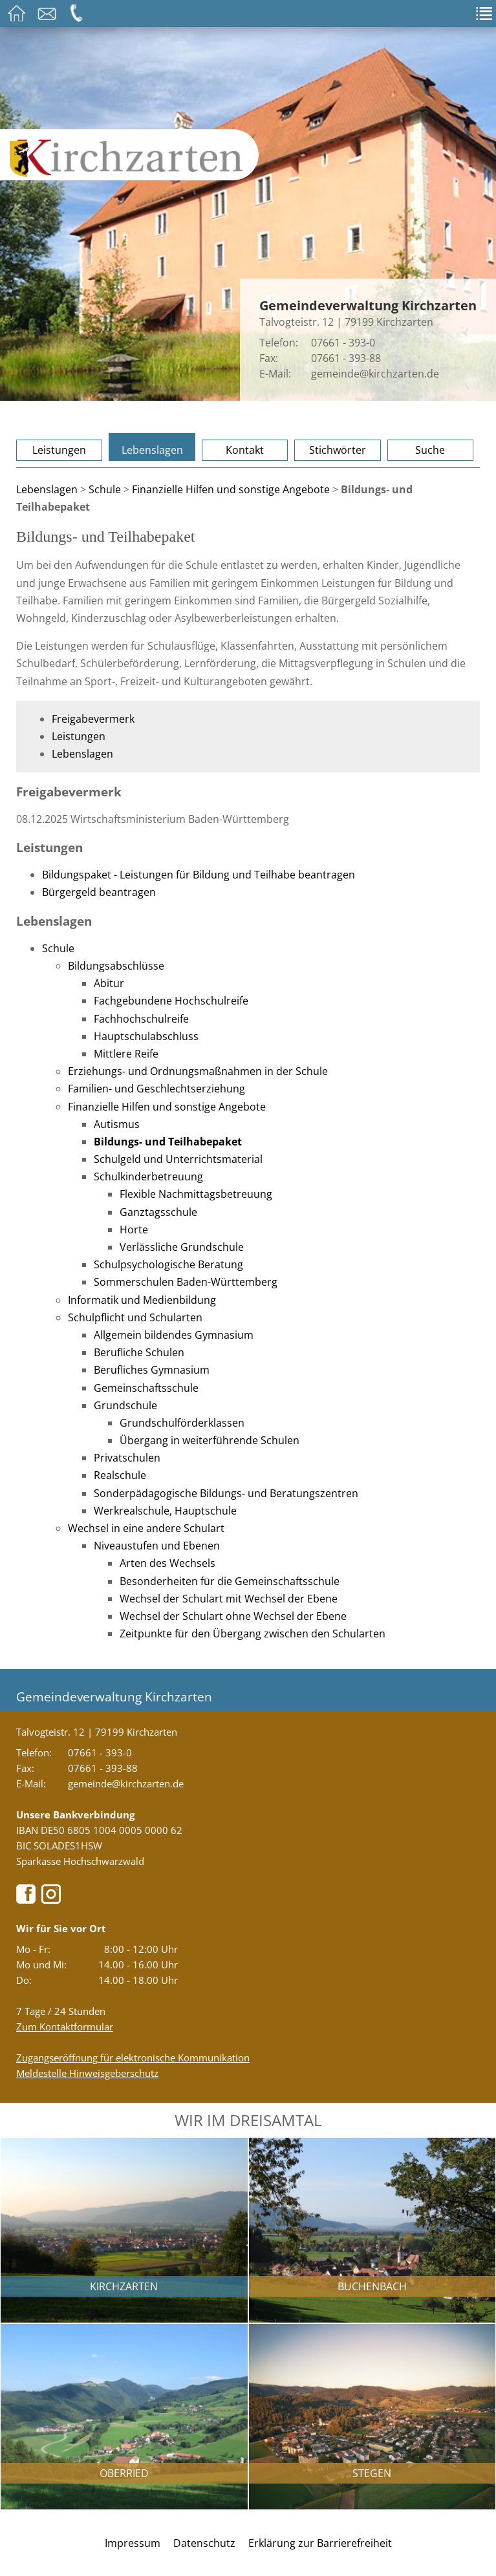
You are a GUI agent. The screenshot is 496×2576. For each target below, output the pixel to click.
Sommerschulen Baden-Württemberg (185, 1282)
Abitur (109, 983)
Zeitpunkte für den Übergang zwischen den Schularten (252, 1633)
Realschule (120, 1475)
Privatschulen (127, 1458)
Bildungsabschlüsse (116, 966)
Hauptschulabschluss (146, 1036)
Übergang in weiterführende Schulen (209, 1440)
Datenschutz (204, 2543)
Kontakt (245, 450)
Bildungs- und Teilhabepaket (168, 1141)
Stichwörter (337, 450)
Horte (134, 1229)
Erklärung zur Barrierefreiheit (320, 2543)
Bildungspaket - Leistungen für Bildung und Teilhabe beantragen (198, 875)
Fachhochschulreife (141, 1019)
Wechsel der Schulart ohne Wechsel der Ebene (233, 1616)
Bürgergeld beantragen (99, 892)
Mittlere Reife (126, 1054)
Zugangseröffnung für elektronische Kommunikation (133, 2057)
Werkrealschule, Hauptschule (165, 1511)
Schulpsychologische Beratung (168, 1264)
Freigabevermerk (93, 719)
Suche (430, 450)
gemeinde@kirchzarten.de (375, 374)
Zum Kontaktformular (64, 2026)
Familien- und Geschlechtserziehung (156, 1088)
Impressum (132, 2543)
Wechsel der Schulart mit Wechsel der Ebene (229, 1598)
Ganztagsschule (158, 1212)
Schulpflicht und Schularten (135, 1317)
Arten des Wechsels (167, 1563)
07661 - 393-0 (343, 342)
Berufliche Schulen (139, 1352)
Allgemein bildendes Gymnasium (173, 1335)
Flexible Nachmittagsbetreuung (196, 1194)
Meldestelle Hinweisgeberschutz (87, 2073)
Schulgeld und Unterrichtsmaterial (178, 1159)
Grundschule (125, 1405)
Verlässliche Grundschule (182, 1247)
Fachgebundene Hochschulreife (171, 1001)
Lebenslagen (152, 450)
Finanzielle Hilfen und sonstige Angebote (231, 489)
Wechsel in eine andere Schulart (146, 1528)
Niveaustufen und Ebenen (157, 1545)
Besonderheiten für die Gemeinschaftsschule (230, 1581)
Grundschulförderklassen (182, 1423)
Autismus (117, 1124)
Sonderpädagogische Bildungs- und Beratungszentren (226, 1493)
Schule (105, 489)
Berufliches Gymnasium (152, 1370)
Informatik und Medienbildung (142, 1300)
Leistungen (59, 450)
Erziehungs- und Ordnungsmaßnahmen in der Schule (198, 1071)
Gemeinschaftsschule (146, 1388)
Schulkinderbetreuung (148, 1176)
